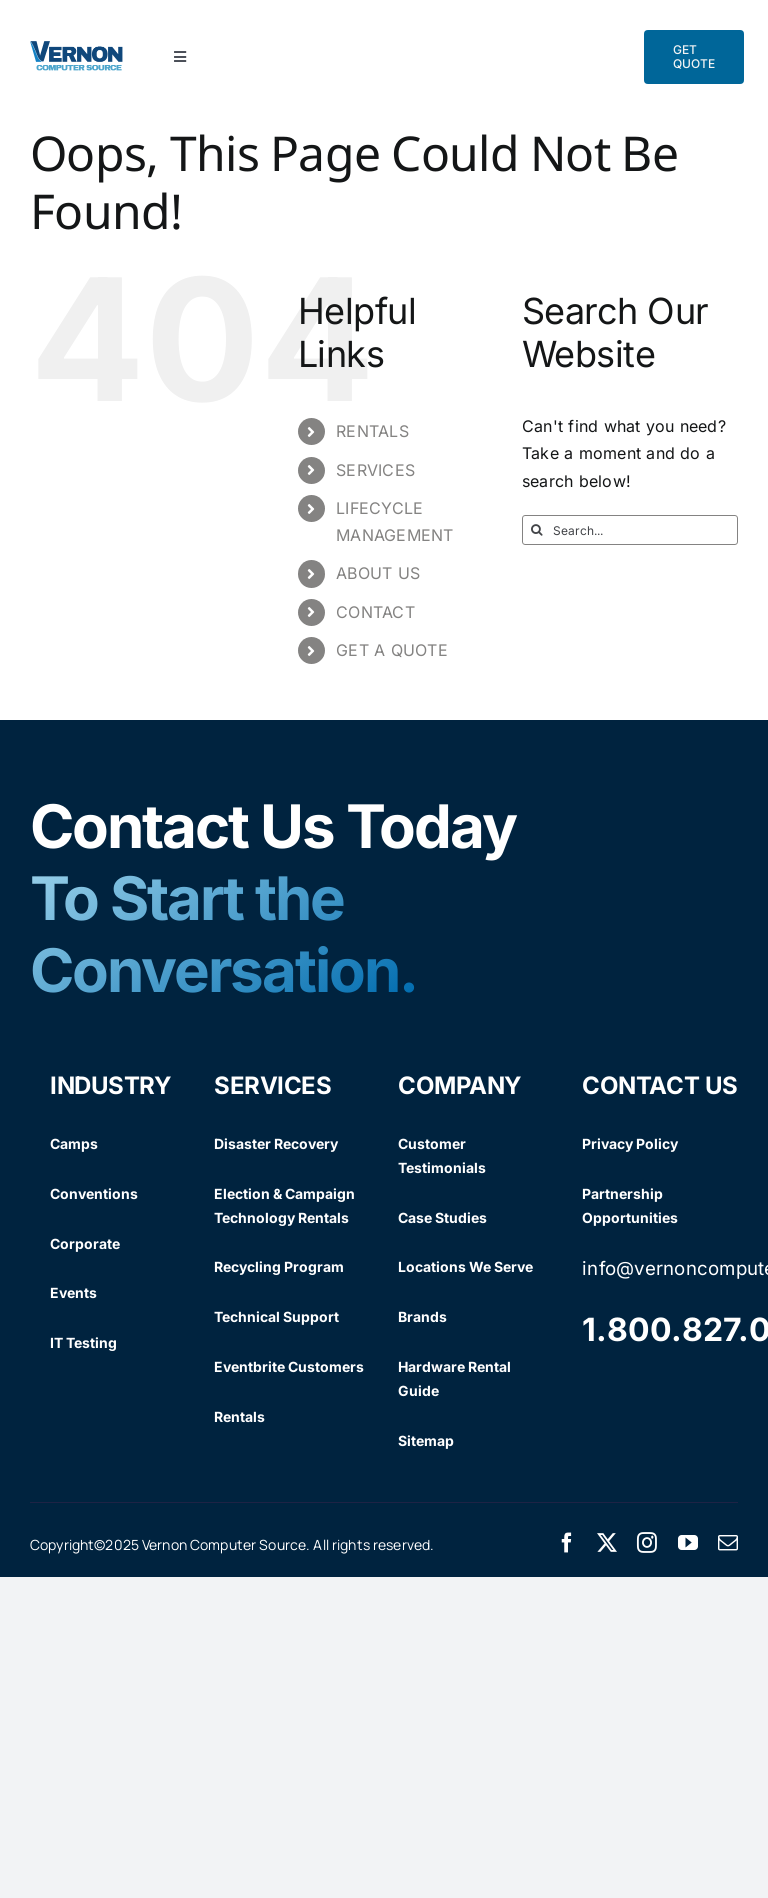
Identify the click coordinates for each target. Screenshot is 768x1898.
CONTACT (375, 612)
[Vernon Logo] (77, 49)
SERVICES (375, 470)
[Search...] (630, 530)
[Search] (537, 530)
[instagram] (647, 1543)
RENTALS (372, 431)
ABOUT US (378, 573)
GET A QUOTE (392, 650)
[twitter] (607, 1543)
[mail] (728, 1543)
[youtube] (688, 1543)
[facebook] (567, 1543)
